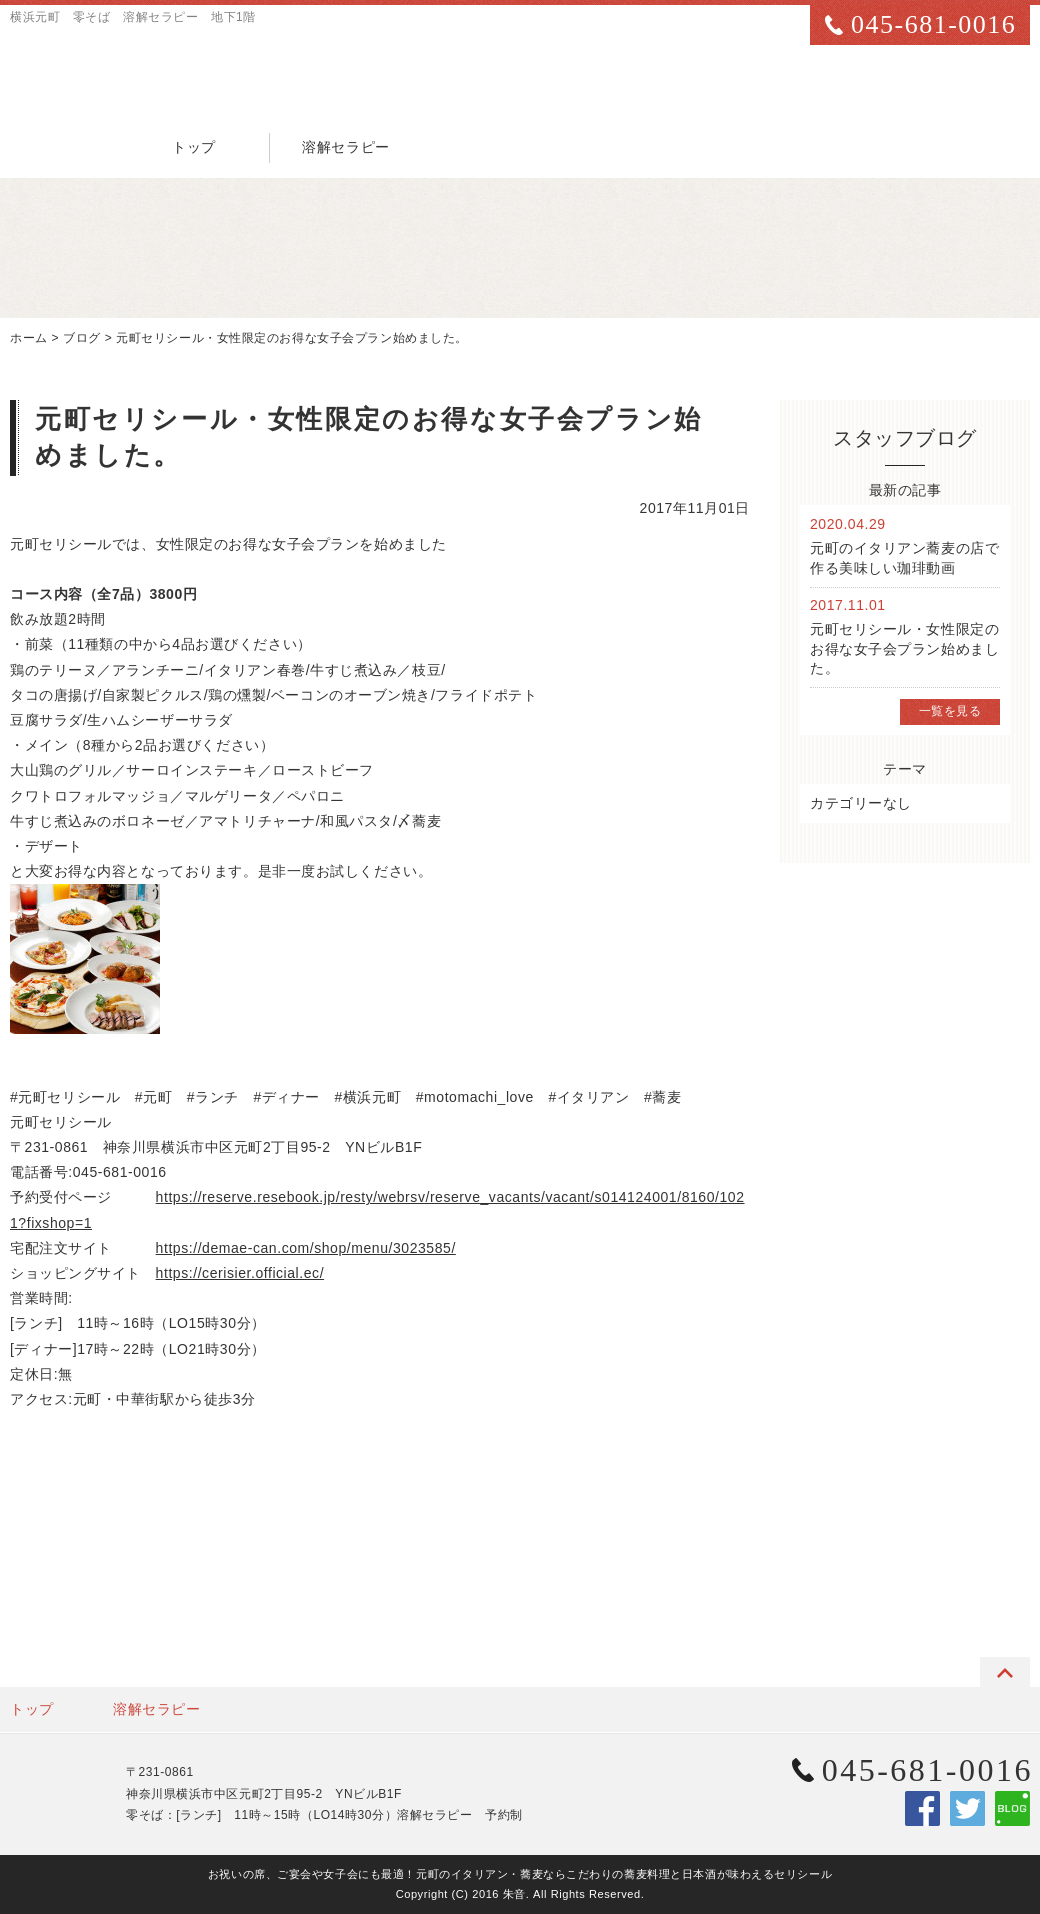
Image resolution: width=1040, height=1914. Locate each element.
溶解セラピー (345, 147)
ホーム (29, 338)
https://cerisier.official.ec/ (240, 1273)
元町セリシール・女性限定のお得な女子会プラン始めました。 (292, 338)
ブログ (82, 338)
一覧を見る (950, 711)
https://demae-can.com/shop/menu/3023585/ (306, 1248)
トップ (194, 147)
